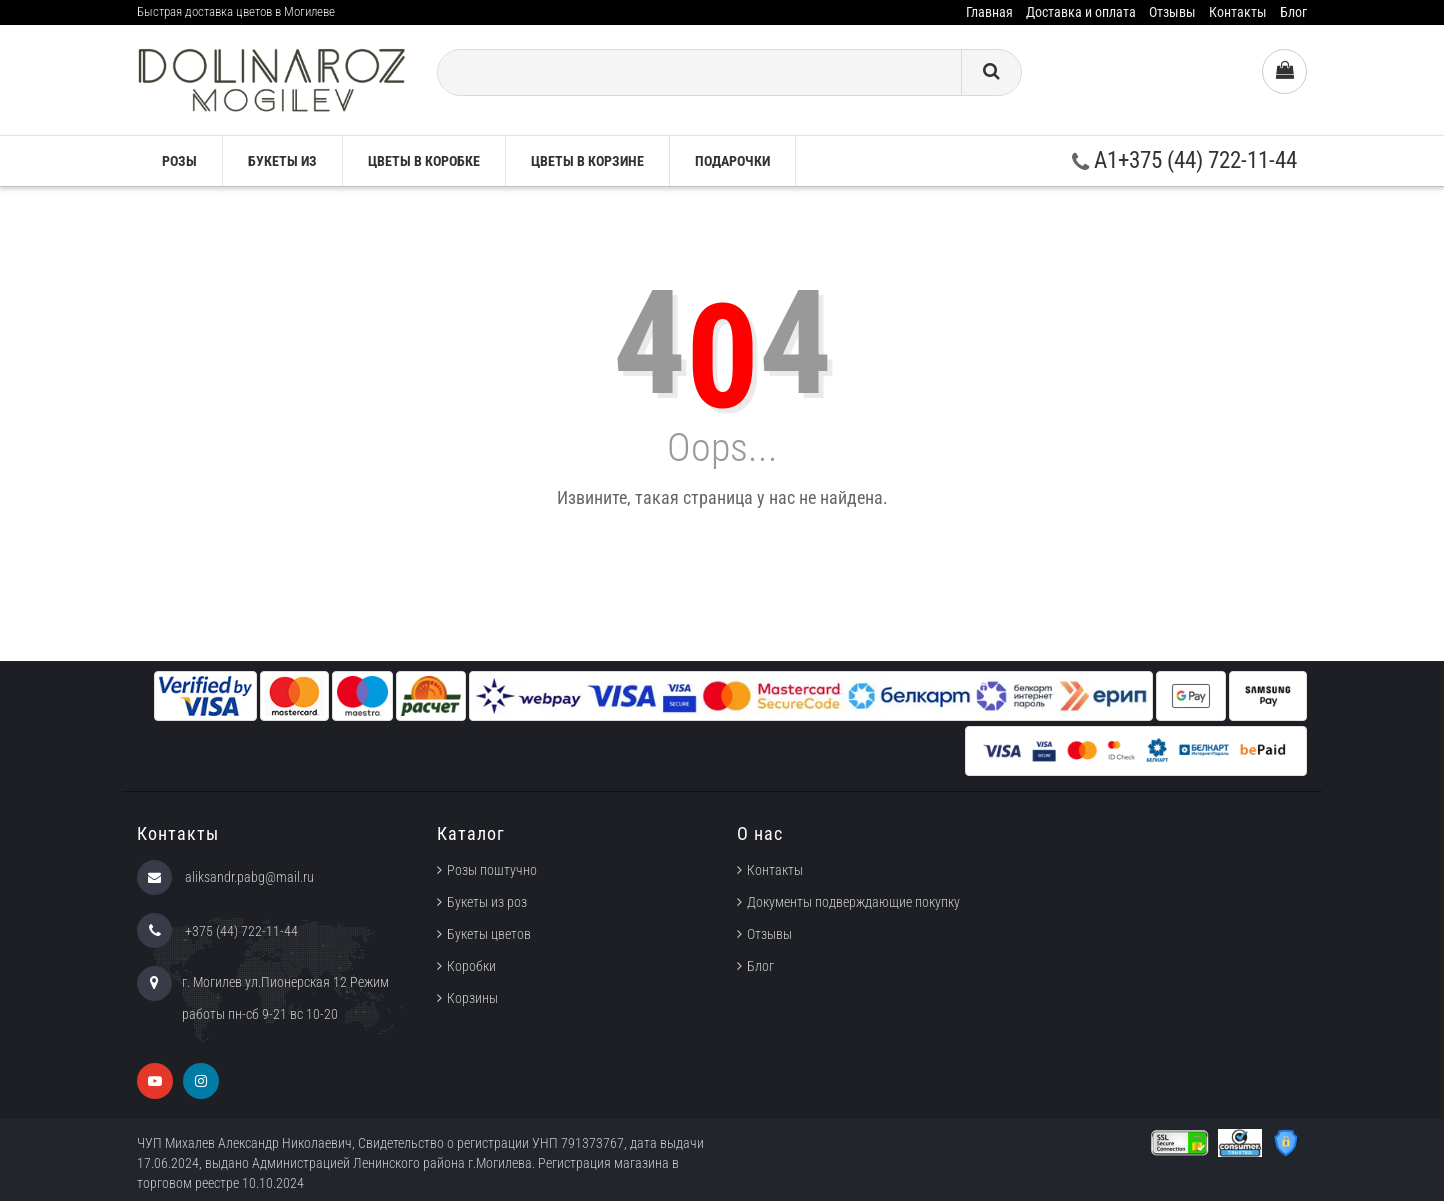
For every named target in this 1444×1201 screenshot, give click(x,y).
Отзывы (1172, 12)
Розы (179, 161)
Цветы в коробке (424, 161)
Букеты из (282, 161)
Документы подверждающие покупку (853, 902)
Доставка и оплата (1081, 12)
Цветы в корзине (587, 161)
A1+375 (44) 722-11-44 (1184, 160)
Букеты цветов (489, 934)
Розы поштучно (492, 870)
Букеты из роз (487, 902)
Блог (1293, 12)
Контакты (1238, 12)
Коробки (471, 966)
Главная (989, 12)
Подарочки (732, 161)
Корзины (472, 998)
